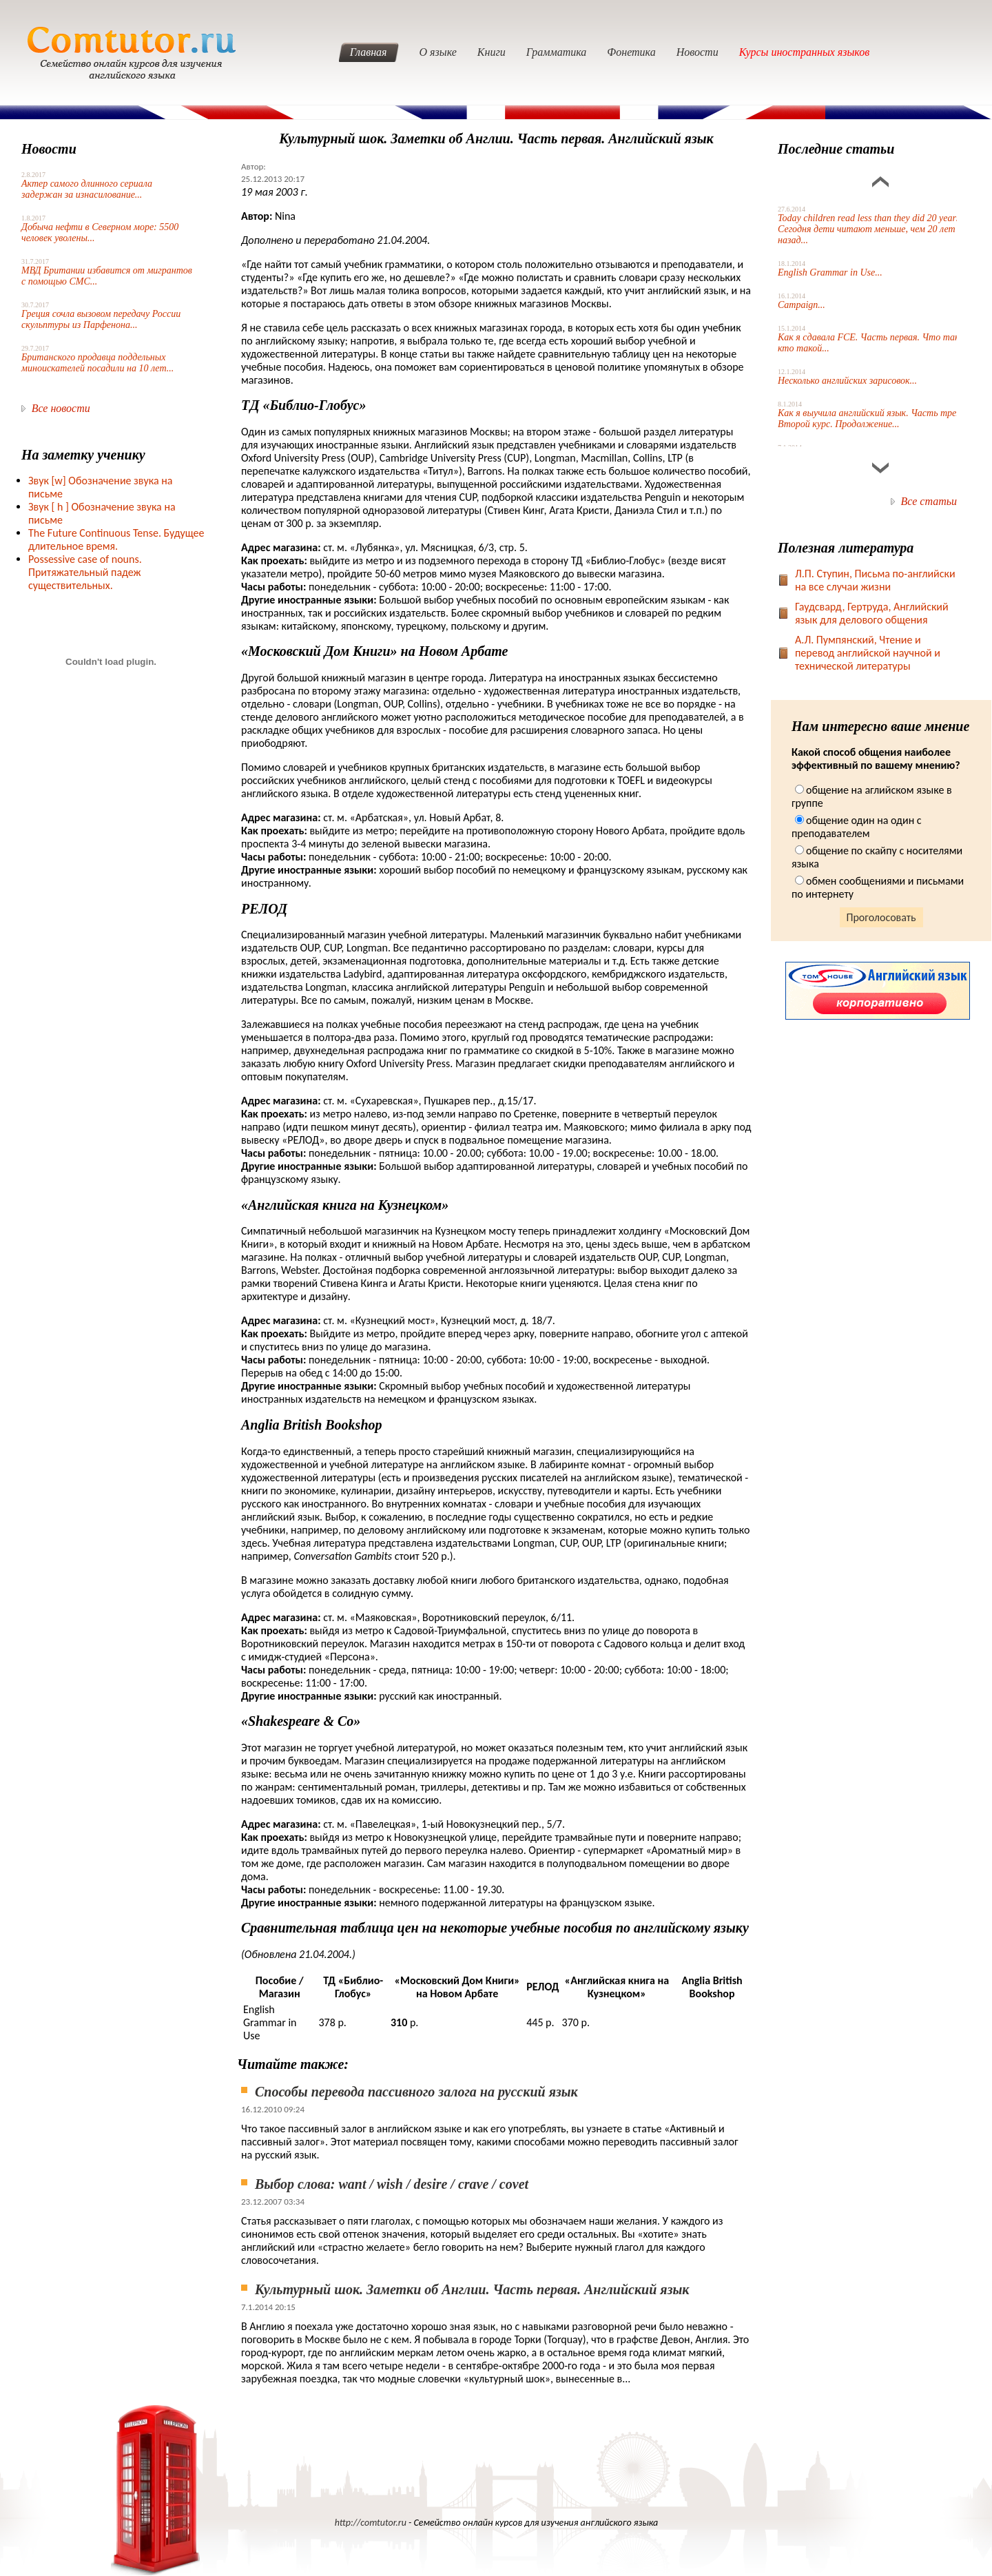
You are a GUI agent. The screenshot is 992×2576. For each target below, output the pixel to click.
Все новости (61, 408)
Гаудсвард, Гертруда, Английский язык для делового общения (872, 613)
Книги (491, 52)
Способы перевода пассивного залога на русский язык (416, 2091)
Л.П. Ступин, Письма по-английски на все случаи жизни (875, 580)
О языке (438, 52)
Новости (697, 52)
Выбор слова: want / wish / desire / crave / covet (391, 2184)
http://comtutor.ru (370, 2522)
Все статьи (929, 501)
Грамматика (556, 52)
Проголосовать (881, 917)
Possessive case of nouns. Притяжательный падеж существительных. (85, 572)
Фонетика (631, 52)
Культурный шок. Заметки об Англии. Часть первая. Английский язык (472, 2289)
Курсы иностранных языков (804, 52)
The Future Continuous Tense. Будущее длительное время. (116, 539)
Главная (368, 52)
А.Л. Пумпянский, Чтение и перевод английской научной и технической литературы (867, 652)
